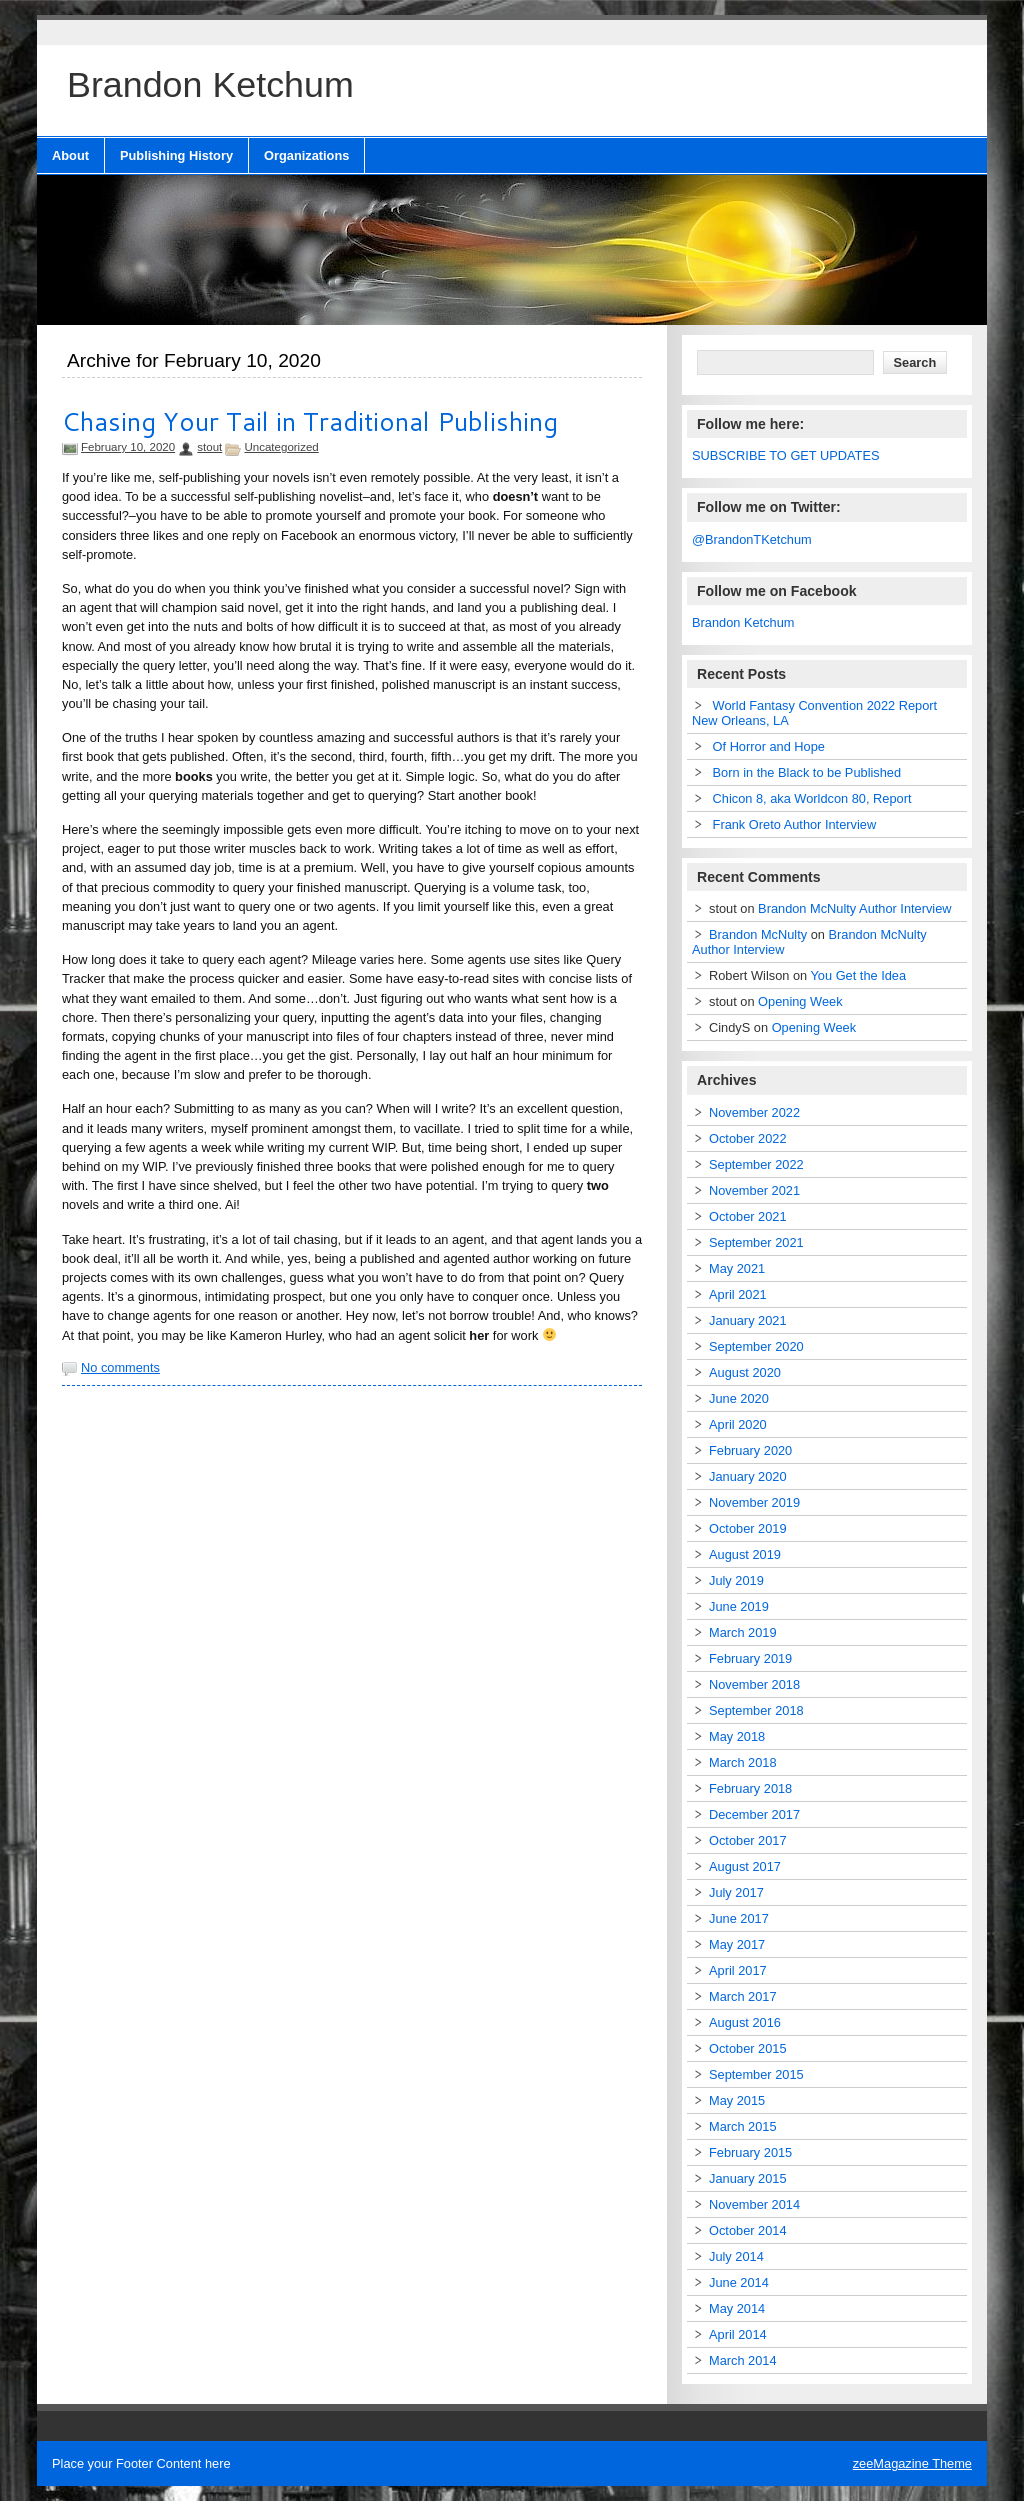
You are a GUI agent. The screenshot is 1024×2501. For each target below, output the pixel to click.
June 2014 (739, 2282)
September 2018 (756, 1710)
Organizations (306, 155)
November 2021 (754, 1190)
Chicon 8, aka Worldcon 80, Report (812, 798)
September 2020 (756, 1346)
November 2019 (754, 1502)
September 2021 (756, 1242)
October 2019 (748, 1528)
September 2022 (756, 1164)
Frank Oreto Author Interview (795, 824)
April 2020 (738, 1424)
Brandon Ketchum (743, 622)
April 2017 (738, 1970)
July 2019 (736, 1580)
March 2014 (743, 2360)
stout (209, 447)
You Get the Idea (859, 975)
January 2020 (748, 1476)
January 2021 (748, 1320)
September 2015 (756, 2074)
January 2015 (748, 2178)
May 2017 (737, 1944)
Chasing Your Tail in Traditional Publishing (310, 421)
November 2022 (754, 1112)
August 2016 (745, 2022)
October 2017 (748, 1840)
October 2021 (748, 1216)
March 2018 (743, 1762)
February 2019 (750, 1658)
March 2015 (743, 2126)
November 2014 (754, 2204)
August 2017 (745, 1866)
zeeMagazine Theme (912, 2463)
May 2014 (737, 2308)
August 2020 (745, 1372)
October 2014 (748, 2230)
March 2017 (743, 1996)
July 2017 (736, 1892)
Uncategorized (281, 447)
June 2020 (739, 1398)
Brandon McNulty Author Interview (854, 908)
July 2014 (736, 2256)
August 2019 (745, 1554)
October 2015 (748, 2048)
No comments (120, 1367)
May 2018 (737, 1736)
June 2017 (739, 1918)
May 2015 (737, 2100)
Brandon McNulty (758, 934)
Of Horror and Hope (769, 746)
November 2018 (754, 1684)
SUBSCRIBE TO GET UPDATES (786, 455)
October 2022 (748, 1138)
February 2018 (750, 1788)
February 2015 (750, 2152)
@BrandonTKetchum (752, 539)
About (70, 155)
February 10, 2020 (128, 447)
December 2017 (754, 1814)
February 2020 (750, 1450)
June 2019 (739, 1606)
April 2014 (738, 2334)
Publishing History (176, 155)
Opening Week (800, 1001)
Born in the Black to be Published (807, 772)
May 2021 (737, 1268)
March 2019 (743, 1632)
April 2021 (738, 1294)
